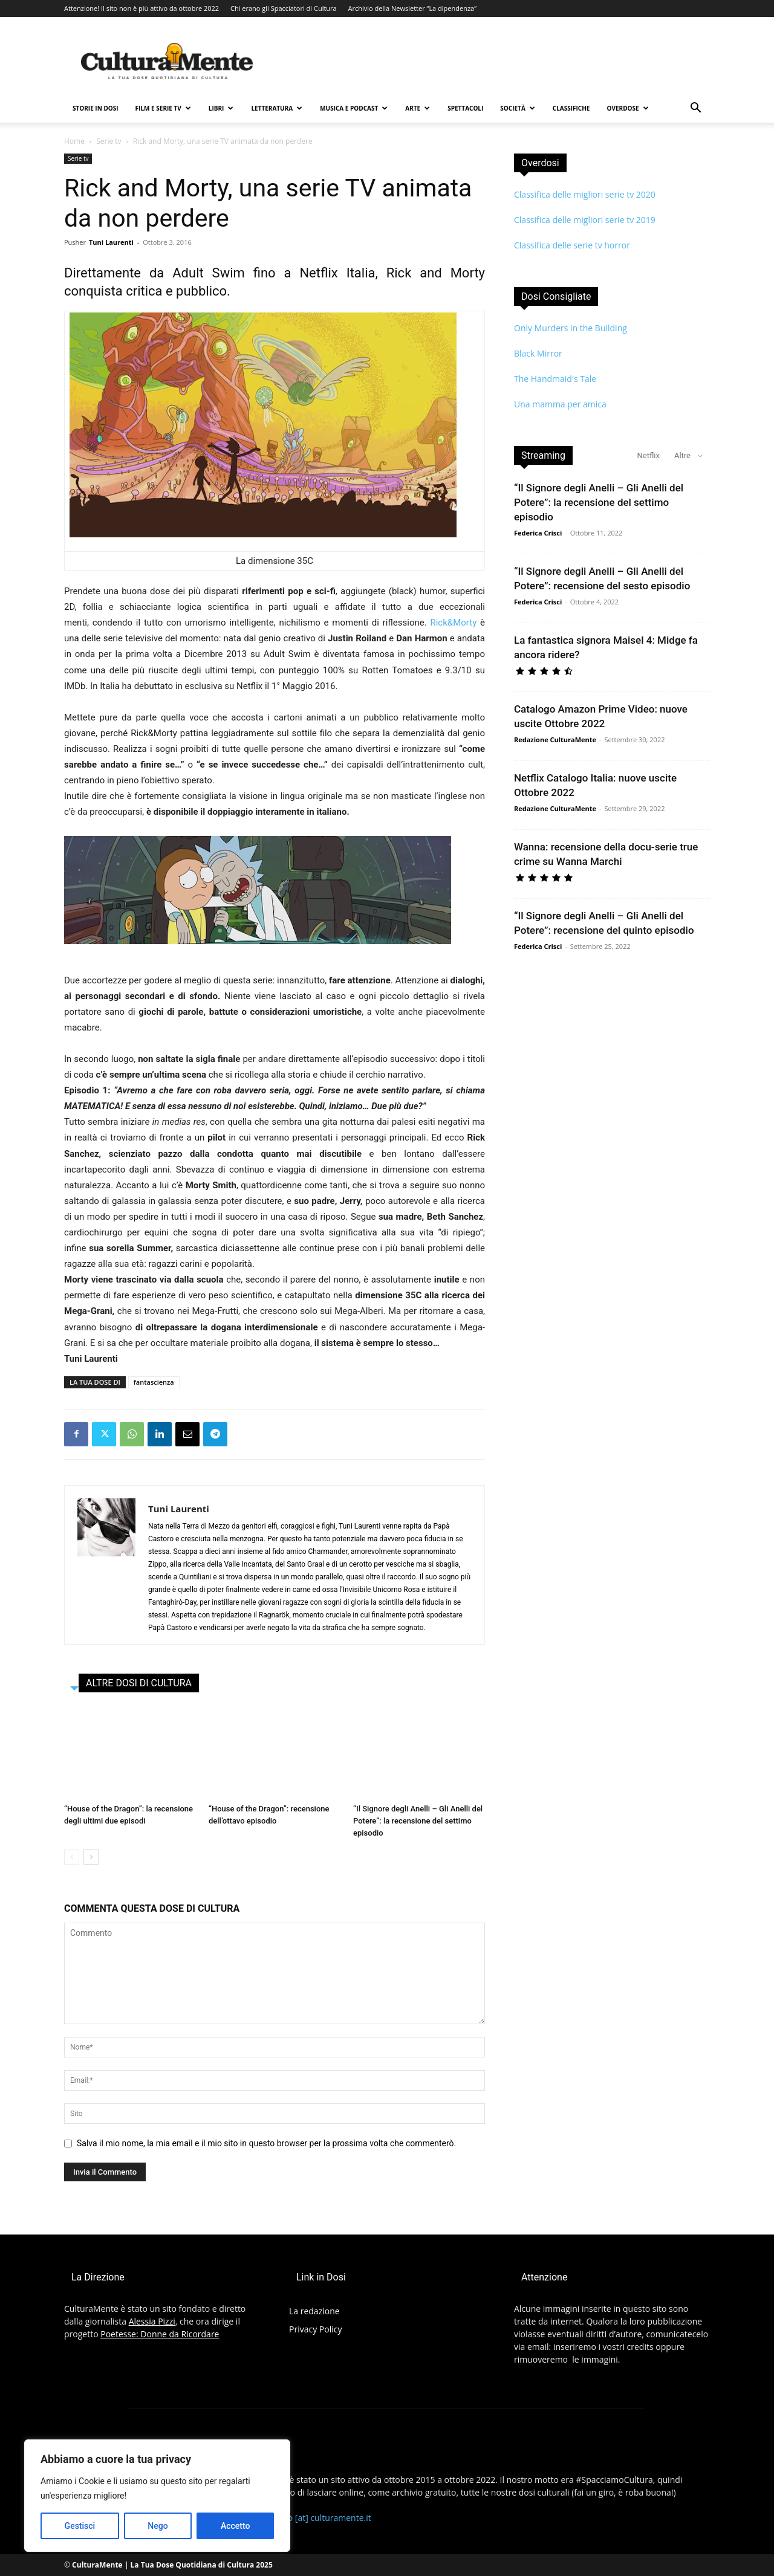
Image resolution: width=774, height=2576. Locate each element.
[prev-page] (71, 1857)
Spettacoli (465, 108)
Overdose (627, 108)
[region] (157, 2495)
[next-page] (91, 1857)
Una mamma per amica (560, 404)
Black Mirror (538, 353)
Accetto (235, 2526)
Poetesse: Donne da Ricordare (159, 2334)
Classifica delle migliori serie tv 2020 (584, 194)
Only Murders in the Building (570, 328)
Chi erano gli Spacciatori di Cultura (283, 8)
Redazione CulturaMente (555, 739)
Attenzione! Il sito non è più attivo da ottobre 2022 (141, 8)
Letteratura (276, 108)
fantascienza (154, 1382)
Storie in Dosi (96, 108)
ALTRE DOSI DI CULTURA (139, 1683)
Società (517, 108)
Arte (417, 108)
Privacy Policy (315, 2329)
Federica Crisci (538, 532)
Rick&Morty (453, 622)
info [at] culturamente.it (324, 2517)
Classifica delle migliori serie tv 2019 (584, 219)
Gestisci (80, 2526)
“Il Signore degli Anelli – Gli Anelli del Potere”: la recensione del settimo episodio (418, 1820)
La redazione (314, 2311)
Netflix (648, 455)
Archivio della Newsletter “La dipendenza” (412, 8)
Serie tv (108, 141)
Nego (157, 2526)
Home (74, 141)
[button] (695, 109)
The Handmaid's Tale (555, 378)
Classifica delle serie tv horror (572, 245)
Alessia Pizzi (152, 2321)
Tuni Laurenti (111, 242)
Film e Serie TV (163, 108)
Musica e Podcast (354, 108)
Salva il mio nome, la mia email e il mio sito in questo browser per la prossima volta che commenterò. (266, 2143)
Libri (221, 108)
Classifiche (571, 108)
